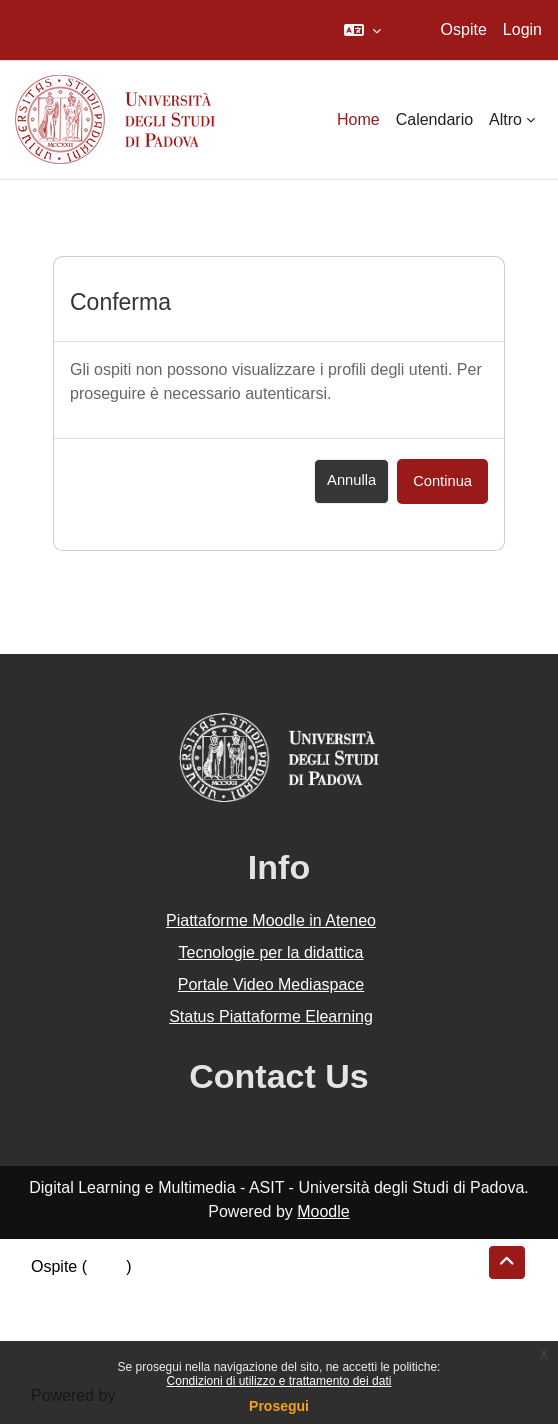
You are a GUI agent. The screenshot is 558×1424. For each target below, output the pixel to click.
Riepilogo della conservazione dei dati (165, 1290)
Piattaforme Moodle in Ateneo (271, 920)
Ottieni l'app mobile (99, 1338)
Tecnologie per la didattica (270, 952)
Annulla (351, 480)
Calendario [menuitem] (434, 119)
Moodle (323, 1211)
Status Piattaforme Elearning (271, 1016)
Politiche (61, 1314)
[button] (362, 30)
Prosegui (279, 1406)
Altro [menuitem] (505, 119)
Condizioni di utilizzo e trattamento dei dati (279, 1381)
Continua (442, 481)
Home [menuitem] (358, 119)
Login (522, 29)
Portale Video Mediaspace (271, 984)
